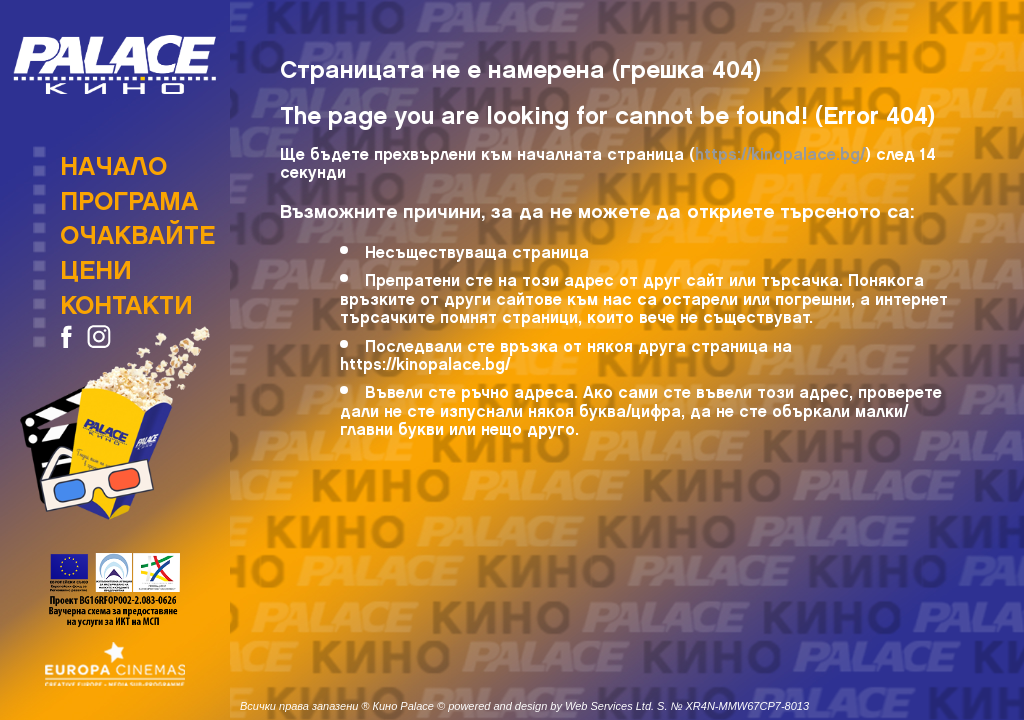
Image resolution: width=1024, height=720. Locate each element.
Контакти (126, 299)
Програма (129, 195)
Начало (113, 160)
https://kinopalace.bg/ (780, 150)
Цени (96, 264)
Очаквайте (137, 229)
